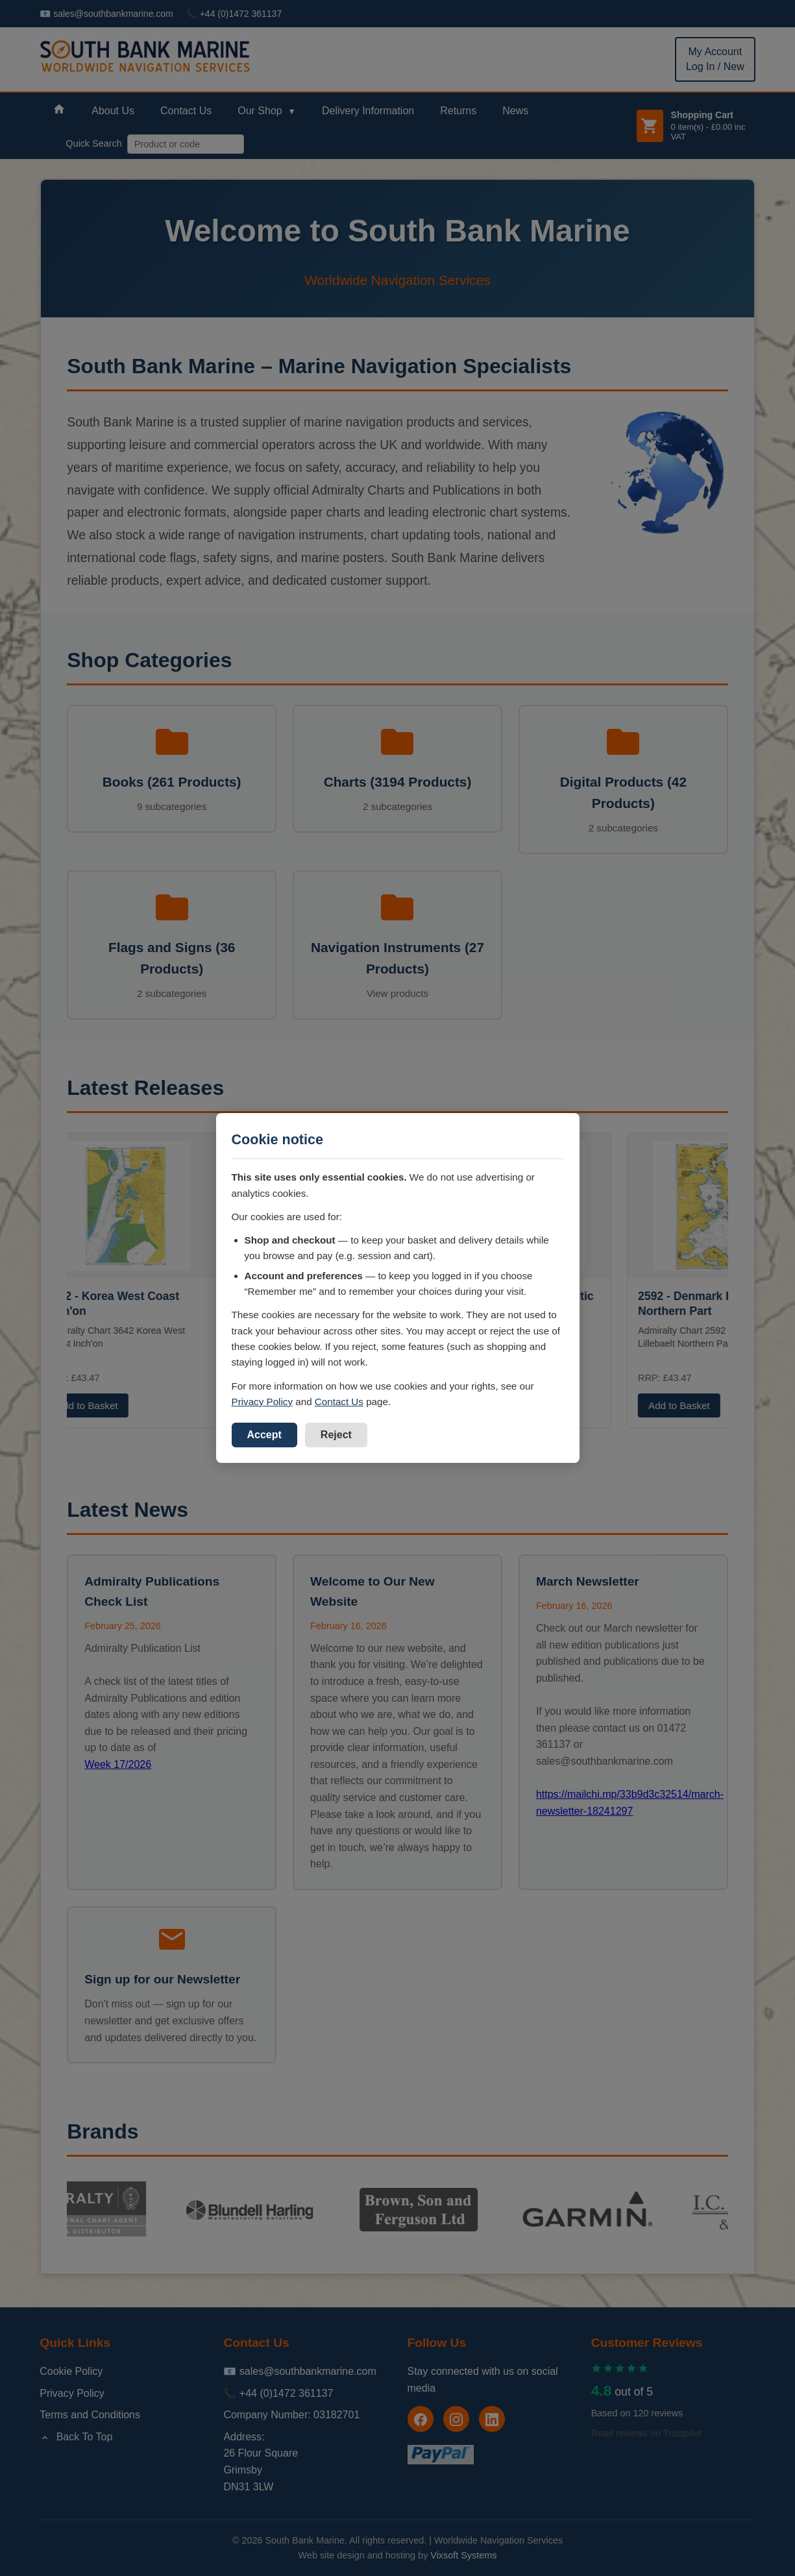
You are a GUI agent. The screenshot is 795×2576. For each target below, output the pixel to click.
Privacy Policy (262, 1401)
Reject (336, 1434)
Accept (264, 1434)
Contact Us (339, 1401)
